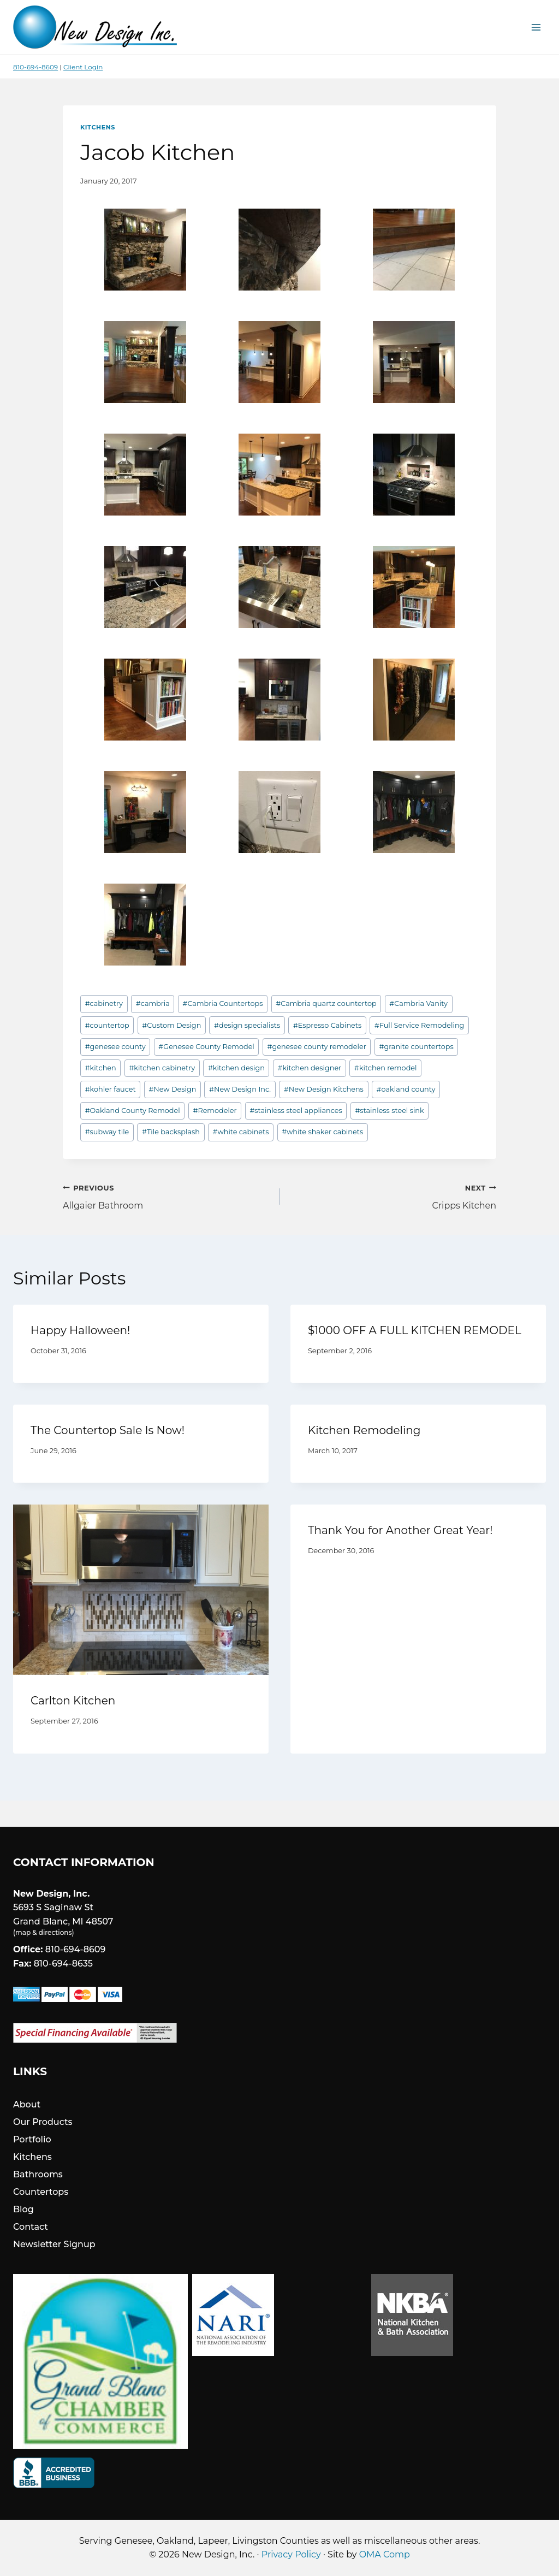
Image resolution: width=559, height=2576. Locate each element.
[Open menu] (536, 27)
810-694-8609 (35, 67)
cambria (153, 1003)
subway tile (107, 1132)
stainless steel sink (389, 1110)
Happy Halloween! (80, 1330)
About (26, 2104)
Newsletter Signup (54, 2244)
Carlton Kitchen (73, 1700)
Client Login (83, 67)
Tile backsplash (171, 1132)
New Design (172, 1089)
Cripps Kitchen (392, 1196)
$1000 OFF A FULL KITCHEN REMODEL (414, 1330)
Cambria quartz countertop (326, 1003)
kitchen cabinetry (162, 1068)
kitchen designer (310, 1068)
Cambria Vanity (418, 1003)
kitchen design (236, 1068)
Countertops (40, 2192)
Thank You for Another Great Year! (400, 1530)
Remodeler (214, 1110)
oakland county (406, 1089)
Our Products (43, 2122)
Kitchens (97, 127)
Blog (23, 2209)
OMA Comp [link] (384, 2554)
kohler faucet (110, 1089)
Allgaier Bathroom (167, 1196)
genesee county (115, 1047)
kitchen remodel (385, 1068)
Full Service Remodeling (419, 1025)
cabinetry (104, 1003)
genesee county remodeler (316, 1047)
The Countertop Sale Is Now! (108, 1430)
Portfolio (32, 2139)
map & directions (43, 1932)
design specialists (247, 1025)
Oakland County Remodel (132, 1110)
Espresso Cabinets (327, 1025)
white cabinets (241, 1132)
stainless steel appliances (295, 1110)
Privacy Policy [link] (291, 2554)
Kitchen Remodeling (364, 1430)
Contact (30, 2227)
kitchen (100, 1068)
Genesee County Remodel (206, 1047)
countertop (107, 1025)
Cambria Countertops (222, 1003)
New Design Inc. (240, 1089)
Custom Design (171, 1025)
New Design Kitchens (324, 1089)
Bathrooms (38, 2174)
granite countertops (416, 1047)
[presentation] (141, 1590)
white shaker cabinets (322, 1132)
